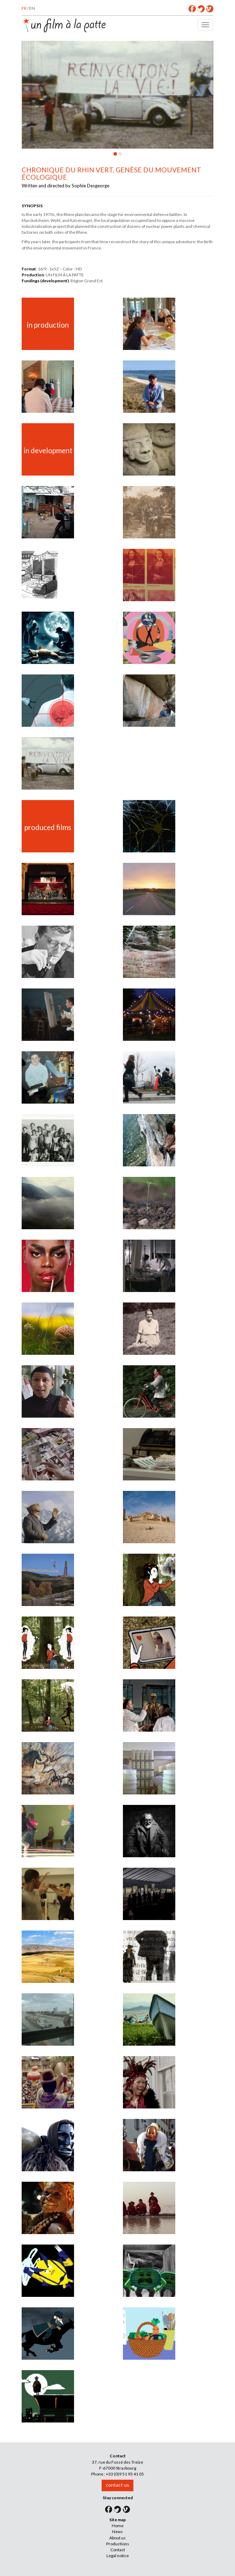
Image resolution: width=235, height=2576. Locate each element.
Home (118, 2525)
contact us (117, 2485)
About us (117, 2537)
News (117, 2531)
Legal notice (118, 2555)
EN (32, 8)
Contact (117, 2549)
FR (24, 8)
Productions (117, 2543)
